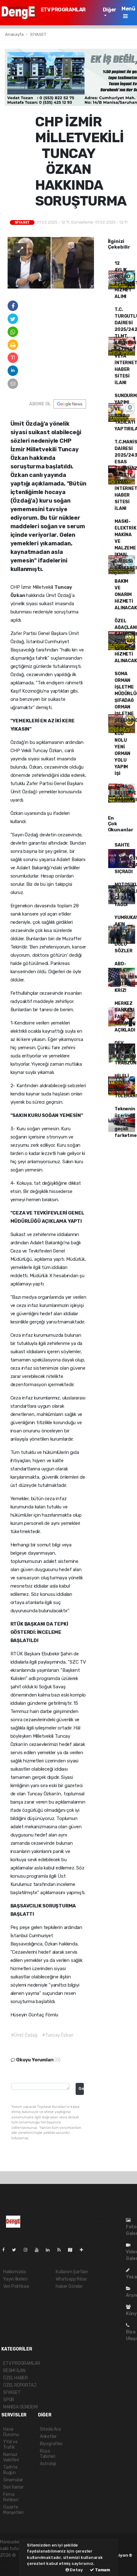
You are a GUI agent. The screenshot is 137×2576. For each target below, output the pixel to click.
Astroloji (48, 2463)
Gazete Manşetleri (13, 2509)
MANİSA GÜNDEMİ (20, 2407)
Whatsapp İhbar (71, 2279)
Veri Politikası (16, 2286)
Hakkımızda (14, 2272)
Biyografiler (51, 2443)
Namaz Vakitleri (11, 2457)
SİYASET (38, 34)
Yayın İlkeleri (15, 2279)
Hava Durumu (11, 2432)
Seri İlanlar (13, 2487)
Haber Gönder (69, 2286)
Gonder (81, 2088)
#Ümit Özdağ (24, 2035)
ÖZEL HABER (15, 2378)
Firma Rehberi (10, 2497)
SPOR (8, 2399)
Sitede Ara (50, 2429)
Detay (74, 2569)
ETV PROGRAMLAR (63, 10)
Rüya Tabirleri (47, 2453)
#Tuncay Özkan (57, 2035)
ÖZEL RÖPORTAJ (19, 2385)
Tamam (100, 2569)
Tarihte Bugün (10, 2470)
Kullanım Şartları (72, 2272)
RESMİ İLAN (14, 2370)
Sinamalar (13, 2480)
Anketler (48, 2436)
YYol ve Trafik (10, 2444)
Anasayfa (14, 34)
